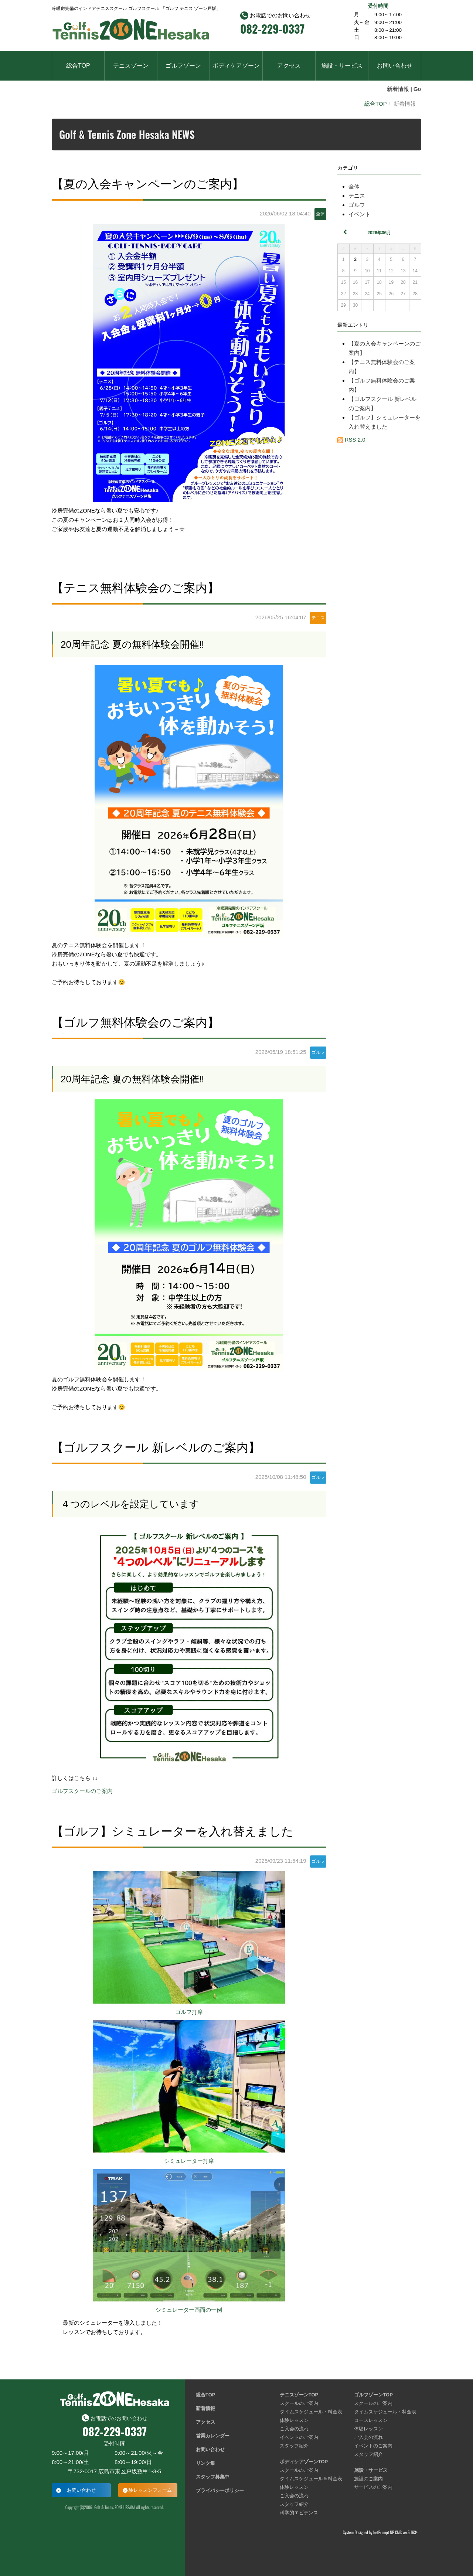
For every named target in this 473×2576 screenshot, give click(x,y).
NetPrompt (381, 2532)
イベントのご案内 (299, 2437)
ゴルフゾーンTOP (373, 2395)
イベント (359, 214)
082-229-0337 (272, 28)
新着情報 (205, 2408)
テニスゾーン (131, 65)
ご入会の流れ (294, 2429)
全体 (354, 186)
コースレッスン (371, 2420)
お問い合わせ (394, 65)
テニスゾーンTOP (299, 2395)
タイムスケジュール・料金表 (311, 2412)
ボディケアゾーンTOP (304, 2461)
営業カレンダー (212, 2436)
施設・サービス (342, 65)
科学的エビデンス (299, 2512)
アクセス (289, 65)
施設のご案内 (368, 2478)
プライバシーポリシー (220, 2490)
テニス (356, 196)
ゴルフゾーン (183, 65)
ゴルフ (356, 205)
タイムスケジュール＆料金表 (311, 2478)
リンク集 (205, 2463)
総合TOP (78, 65)
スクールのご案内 (299, 2403)
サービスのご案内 (373, 2487)
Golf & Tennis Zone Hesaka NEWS (127, 134)
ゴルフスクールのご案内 (82, 1791)
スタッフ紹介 (294, 2446)
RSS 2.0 (351, 439)
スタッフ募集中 (212, 2477)
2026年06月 (379, 232)
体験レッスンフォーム (148, 2490)
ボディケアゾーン (236, 65)
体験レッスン (294, 2420)
